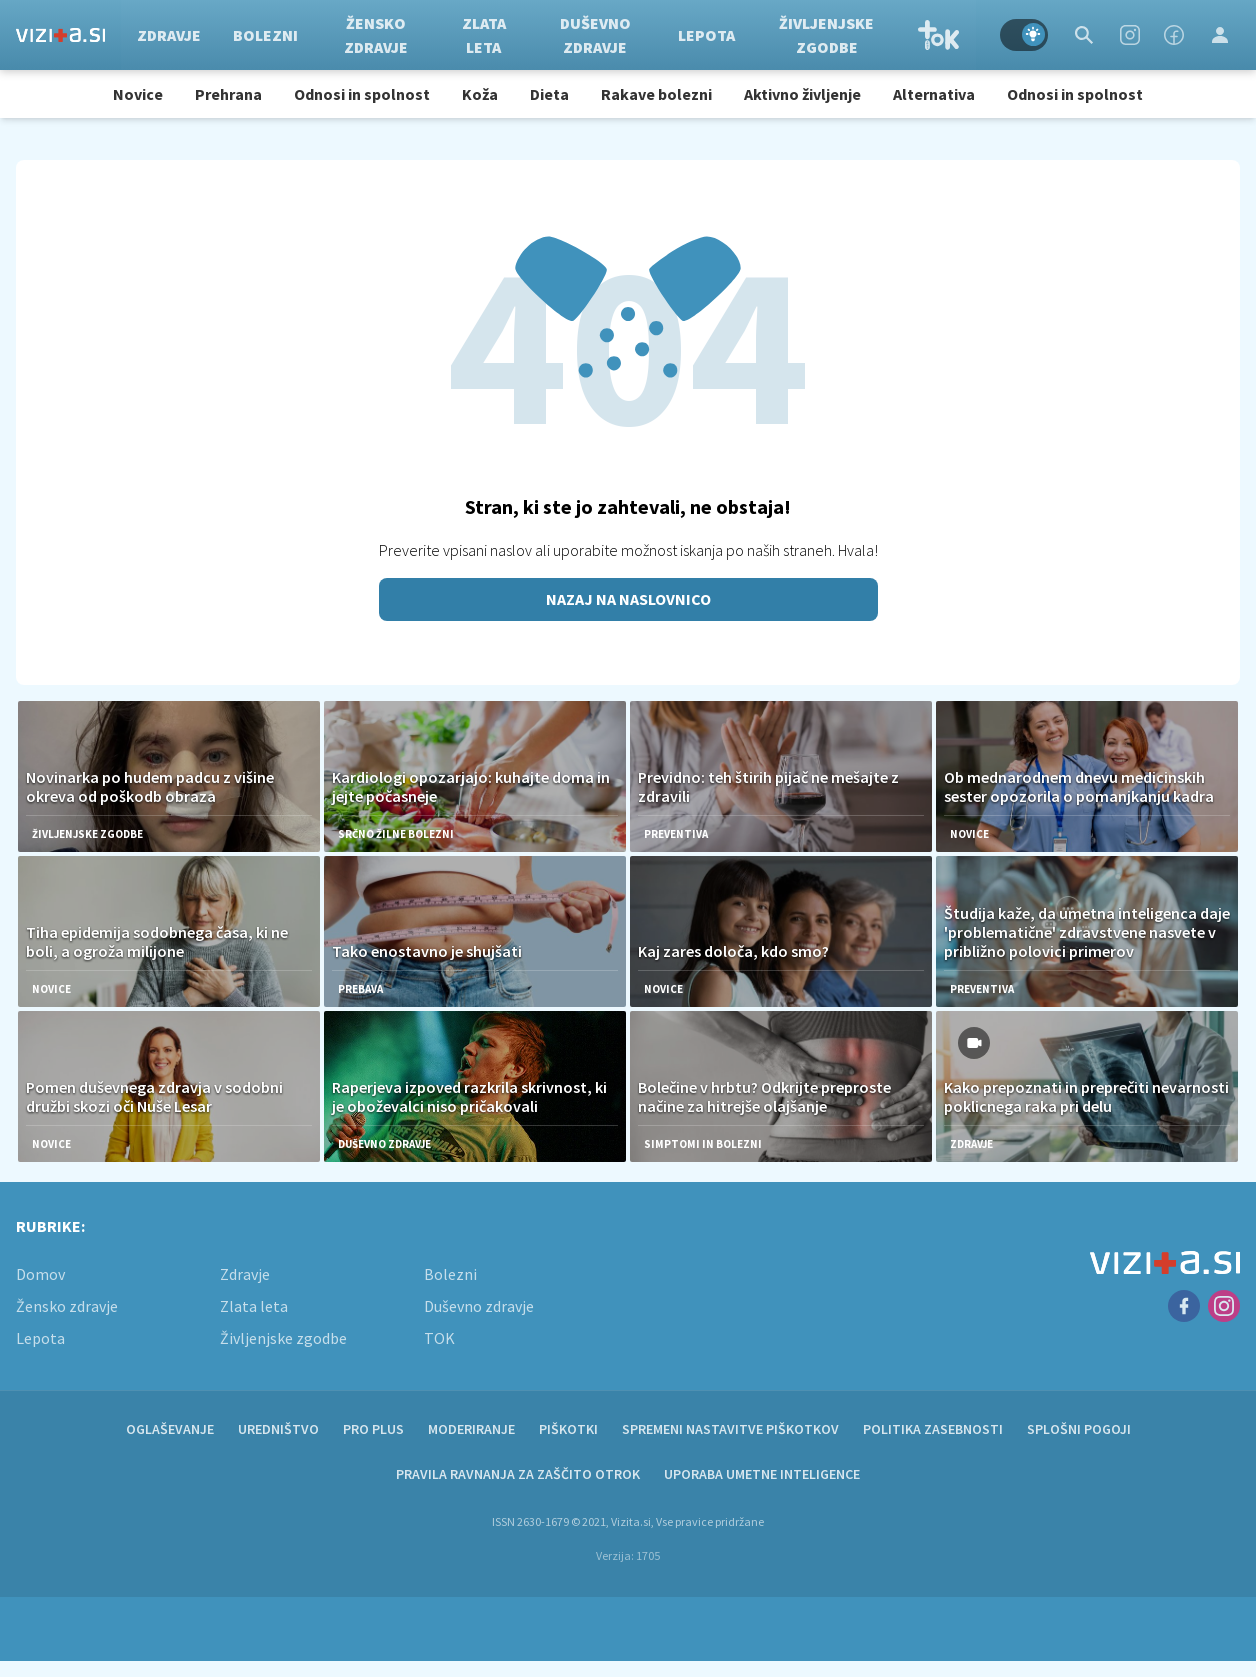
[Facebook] (1174, 35)
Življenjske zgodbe (826, 35)
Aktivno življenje (802, 94)
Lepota (706, 35)
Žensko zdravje (376, 35)
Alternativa (934, 94)
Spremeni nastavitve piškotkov (730, 1429)
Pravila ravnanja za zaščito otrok (518, 1474)
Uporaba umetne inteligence (762, 1474)
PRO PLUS (373, 1429)
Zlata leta (484, 35)
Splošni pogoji (1079, 1429)
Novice (138, 94)
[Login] (1220, 35)
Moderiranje (471, 1429)
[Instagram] (1130, 35)
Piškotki (568, 1429)
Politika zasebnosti (933, 1429)
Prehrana (228, 94)
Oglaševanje (170, 1429)
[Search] (1084, 35)
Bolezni (265, 35)
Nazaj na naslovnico (628, 599)
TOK (939, 35)
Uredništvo (278, 1429)
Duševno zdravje (595, 35)
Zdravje (169, 35)
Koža (480, 94)
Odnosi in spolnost (362, 94)
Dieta (549, 94)
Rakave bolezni (656, 94)
